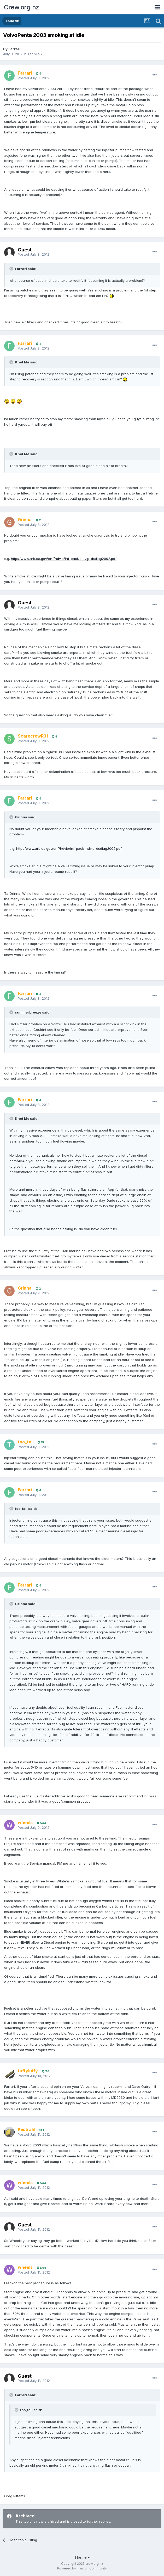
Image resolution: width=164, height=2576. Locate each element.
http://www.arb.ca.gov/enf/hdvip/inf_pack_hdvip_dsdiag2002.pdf (63, 558)
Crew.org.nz (21, 7)
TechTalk (34, 54)
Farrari (14, 49)
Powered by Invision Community (82, 2568)
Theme (82, 2557)
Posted (33, 78)
